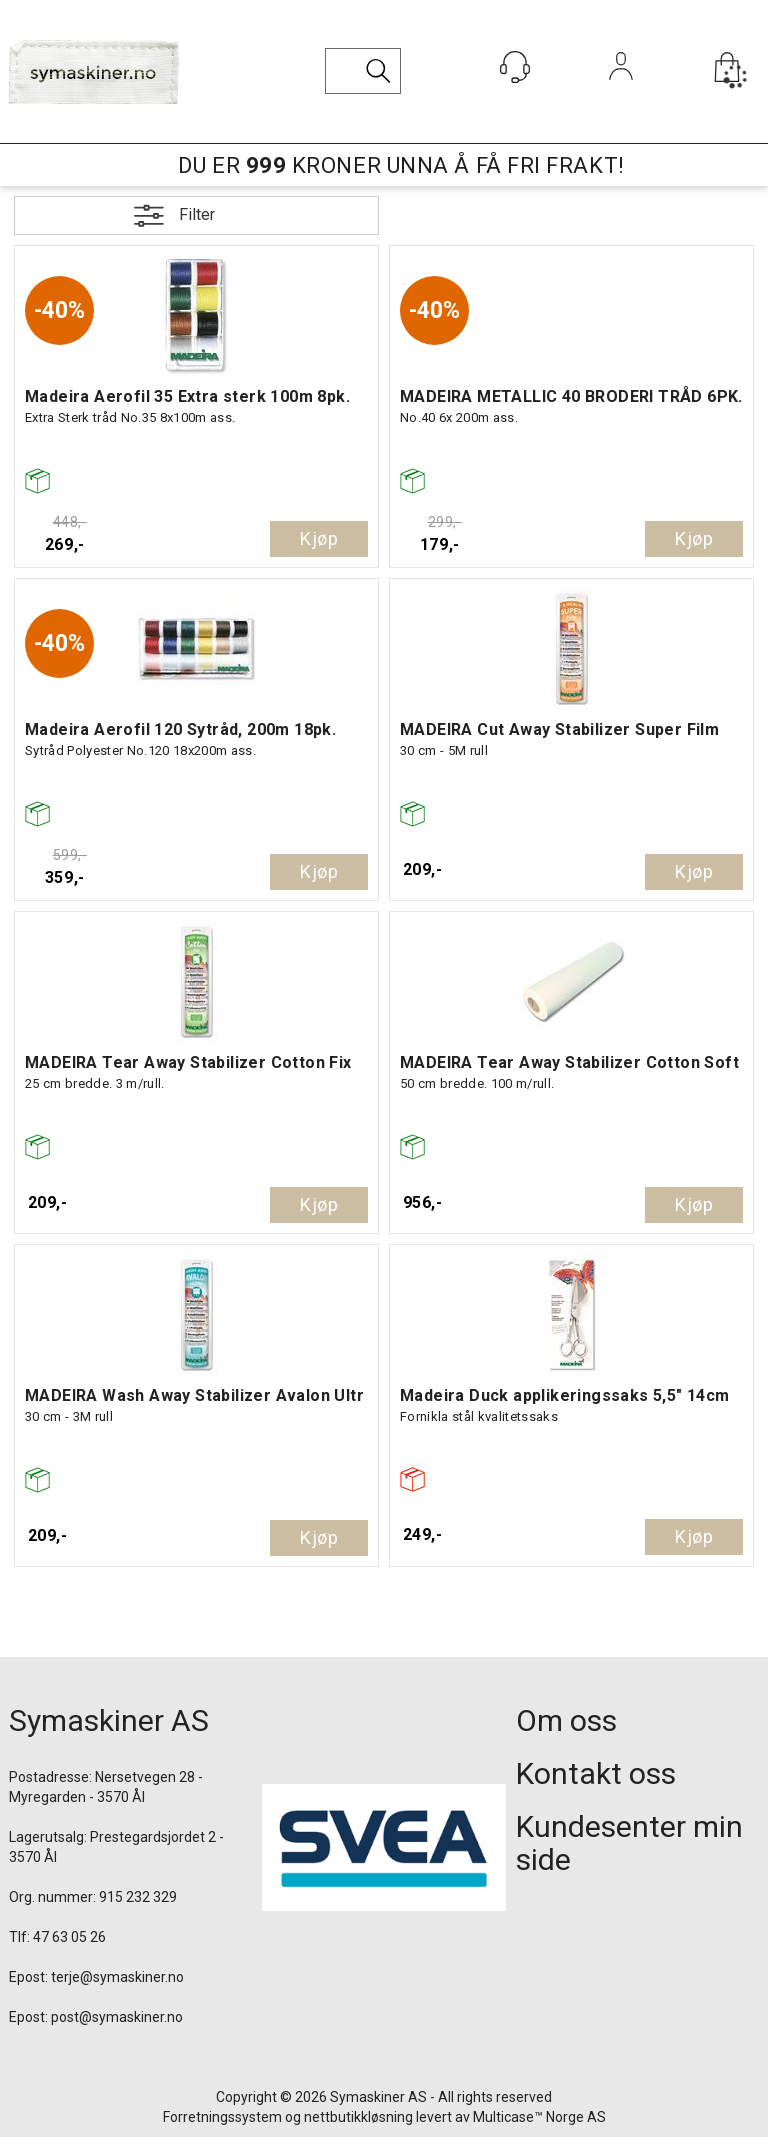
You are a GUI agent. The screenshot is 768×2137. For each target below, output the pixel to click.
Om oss (566, 1720)
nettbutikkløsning (358, 2117)
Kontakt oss (596, 1773)
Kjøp (319, 538)
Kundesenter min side (629, 1843)
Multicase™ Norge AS (539, 2117)
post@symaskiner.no (117, 2017)
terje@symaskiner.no (117, 1977)
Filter (197, 214)
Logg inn (621, 93)
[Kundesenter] (515, 67)
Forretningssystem (222, 2117)
